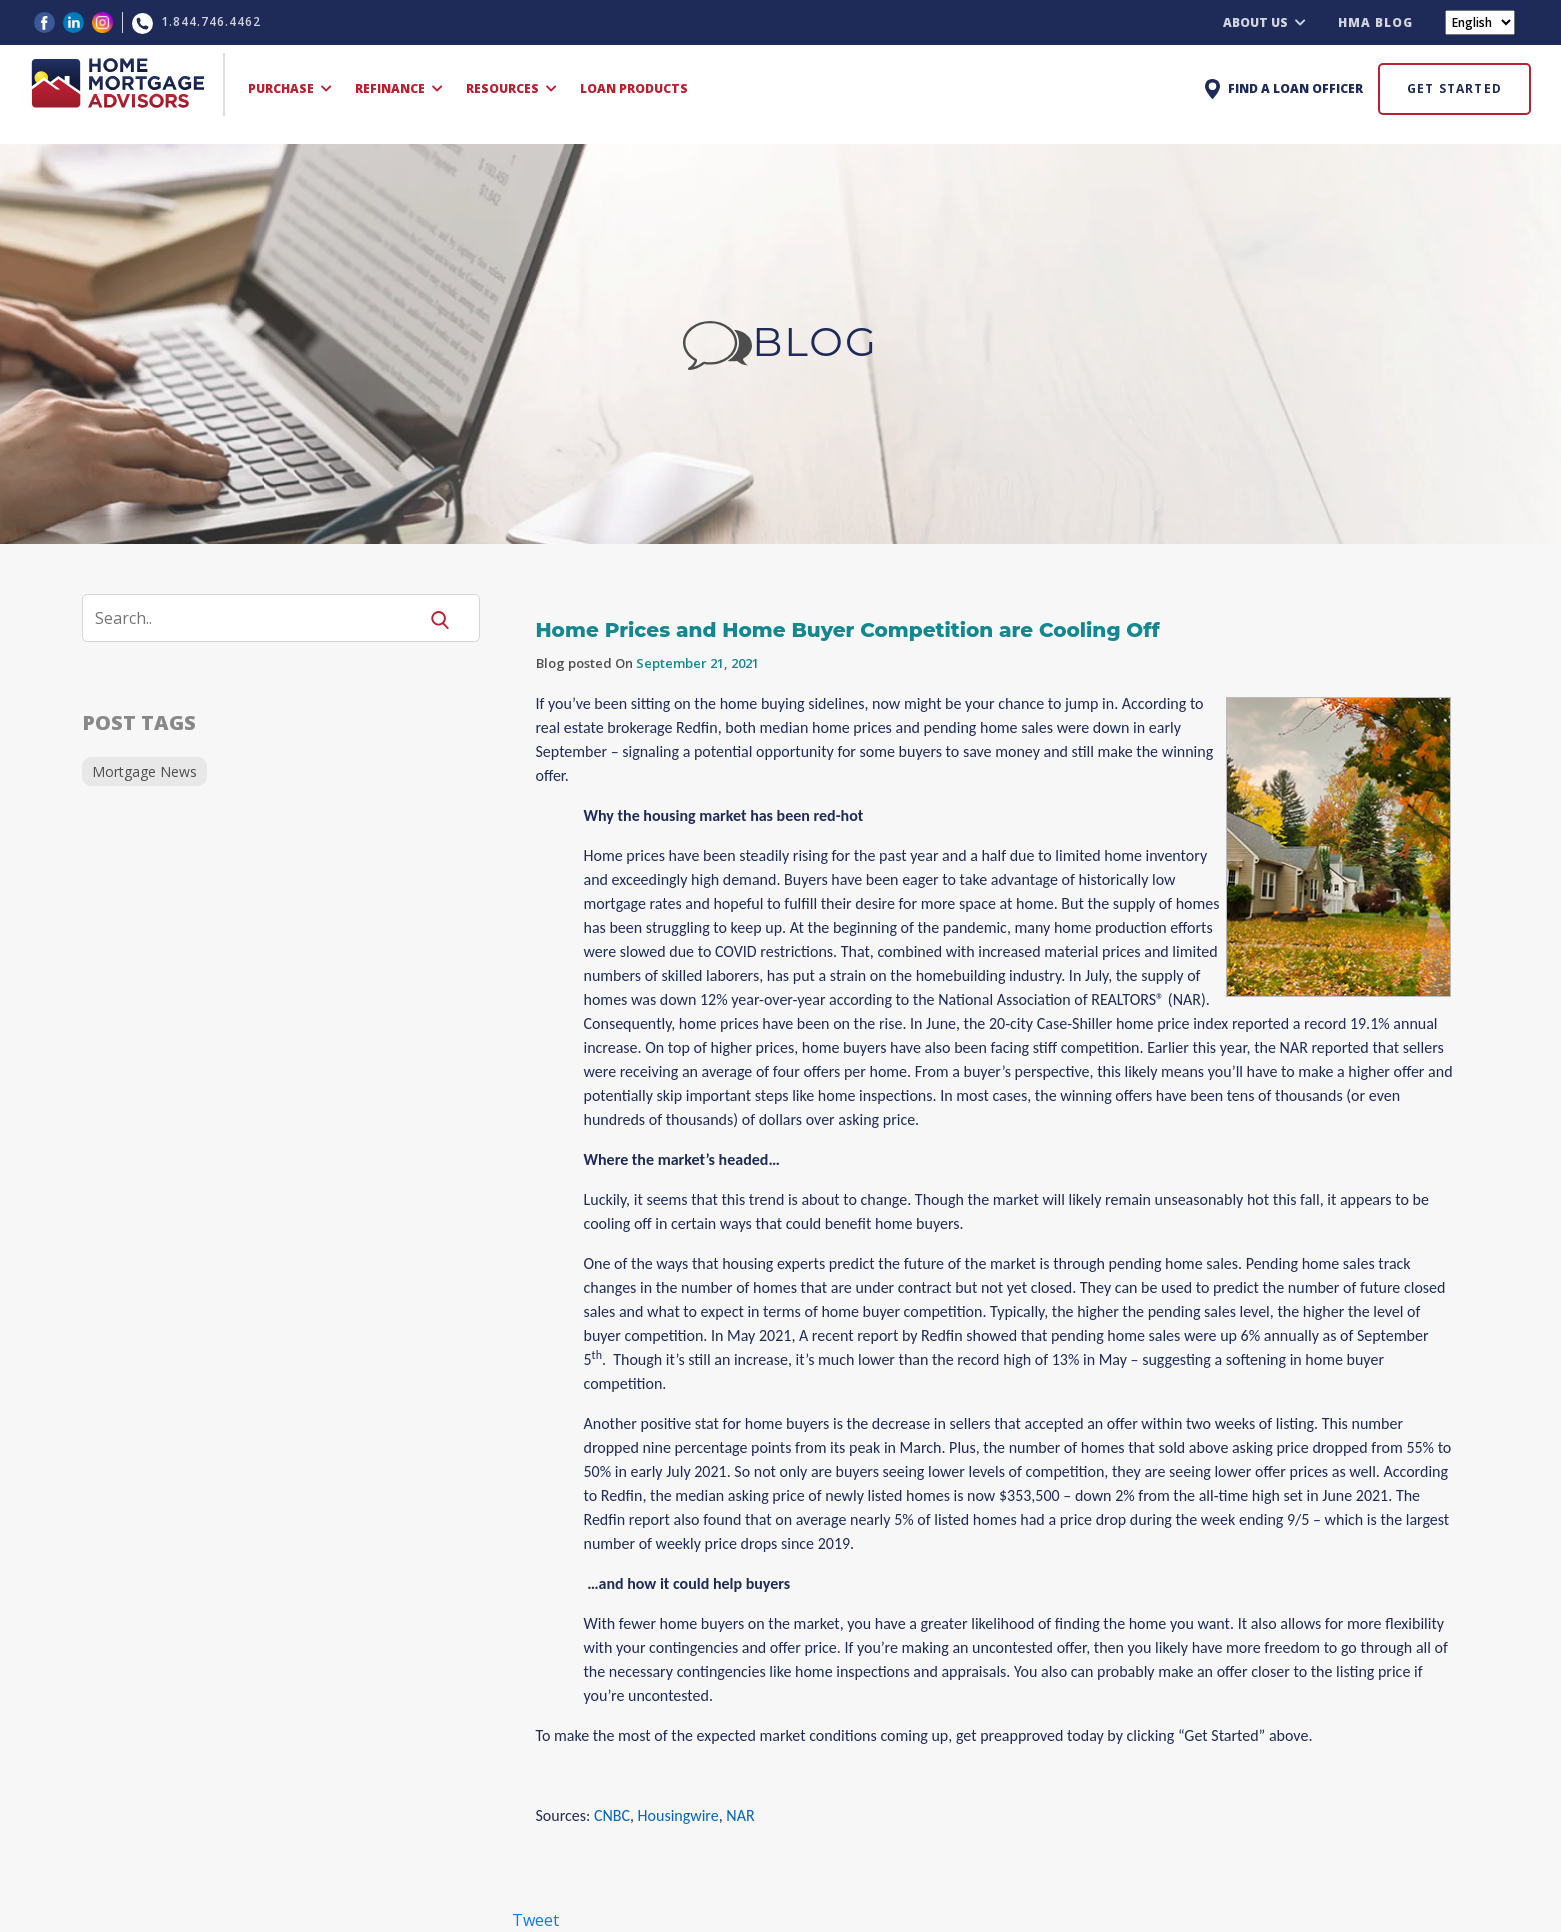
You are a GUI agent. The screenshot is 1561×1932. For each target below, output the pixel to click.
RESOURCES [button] (511, 88)
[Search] (262, 618)
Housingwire (678, 1815)
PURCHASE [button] (290, 88)
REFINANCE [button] (399, 88)
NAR (740, 1815)
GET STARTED (1454, 88)
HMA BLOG (1375, 22)
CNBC (612, 1815)
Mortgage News (144, 771)
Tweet (535, 1920)
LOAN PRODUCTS (634, 88)
